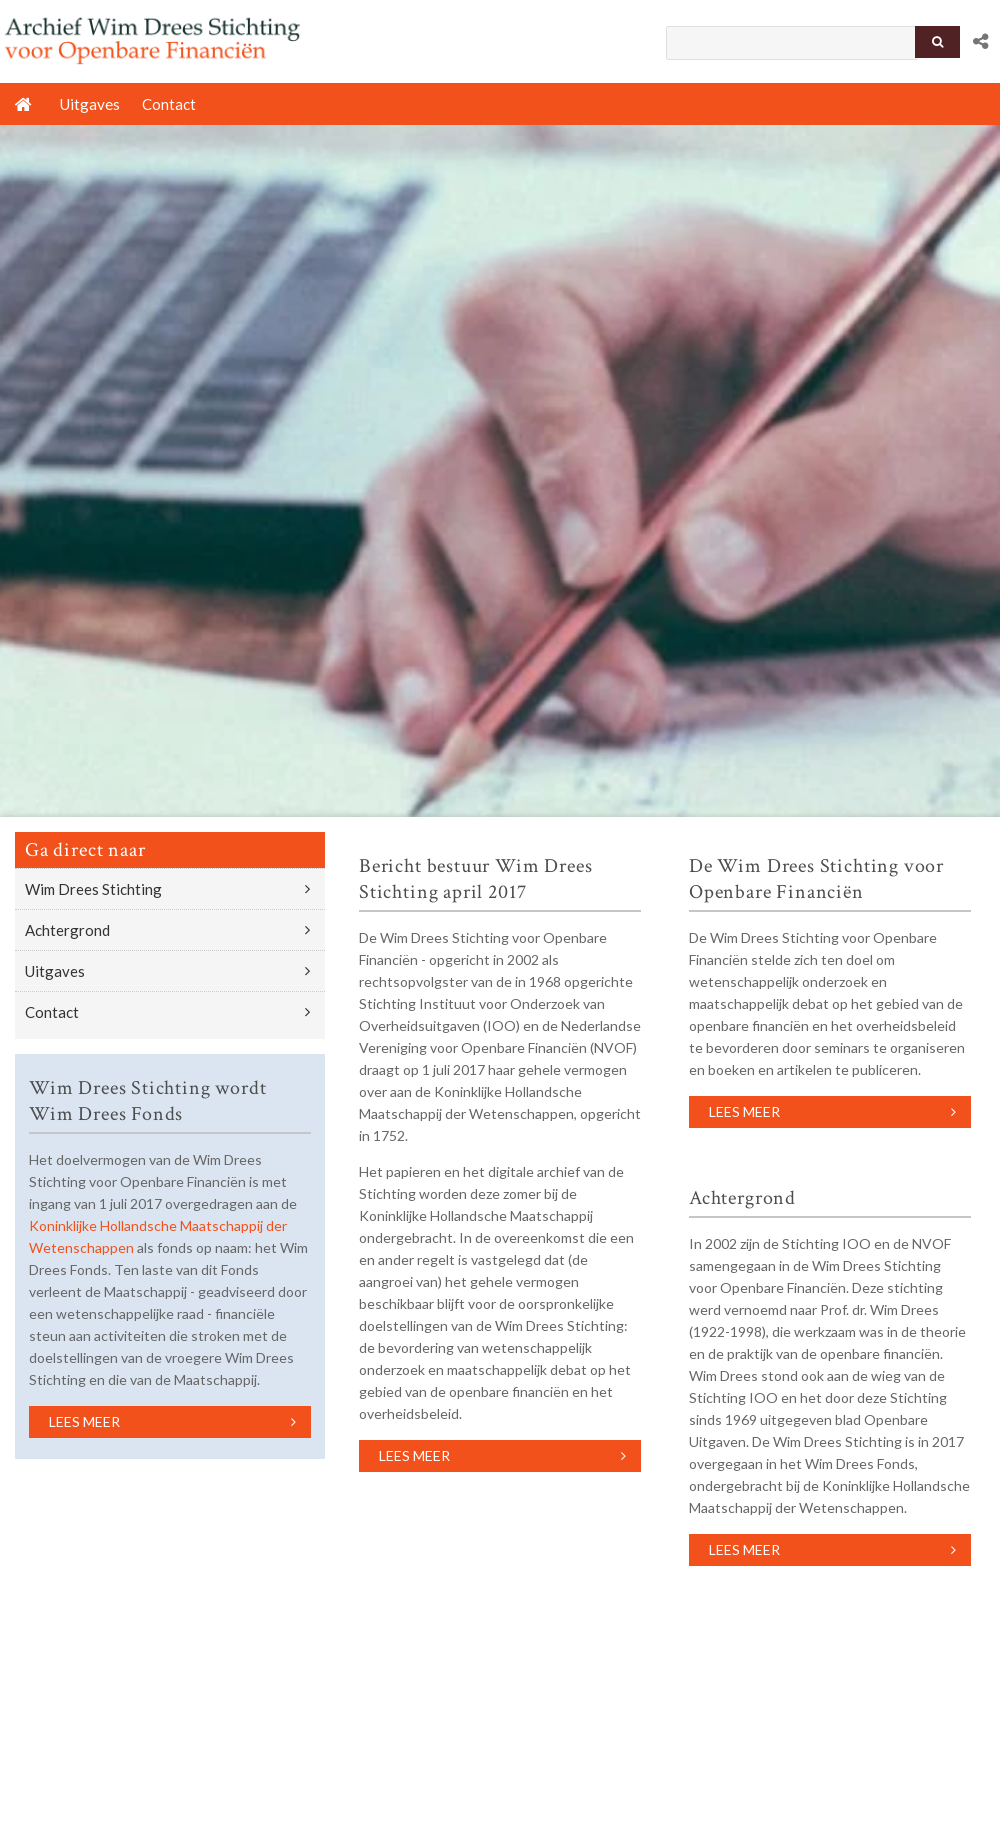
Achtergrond (67, 930)
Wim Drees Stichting (93, 889)
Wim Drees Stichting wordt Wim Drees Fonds (147, 1101)
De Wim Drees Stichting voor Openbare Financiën (816, 879)
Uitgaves (55, 971)
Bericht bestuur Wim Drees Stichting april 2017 (475, 879)
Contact (52, 1012)
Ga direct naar (85, 850)
